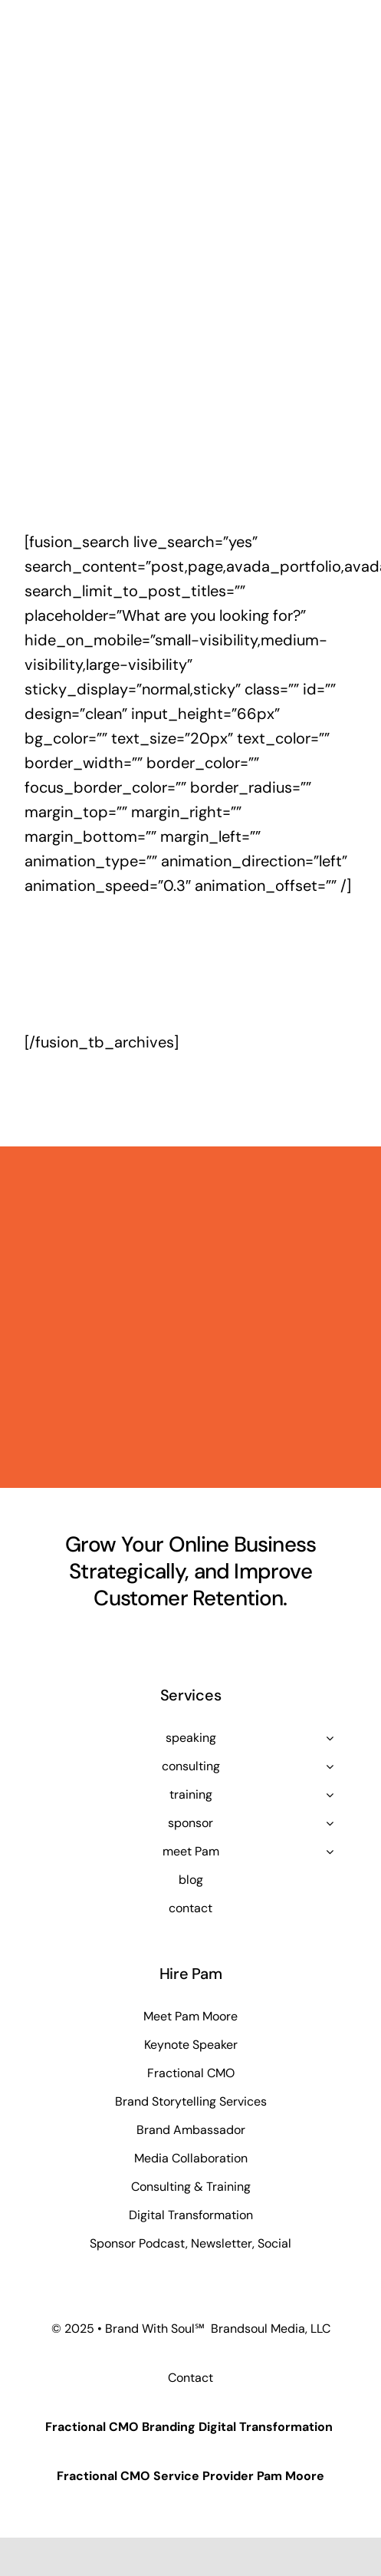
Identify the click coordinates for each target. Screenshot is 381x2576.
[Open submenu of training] (329, 1795)
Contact (190, 2378)
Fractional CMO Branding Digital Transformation (189, 2427)
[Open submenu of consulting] (329, 1766)
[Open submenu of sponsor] (329, 1823)
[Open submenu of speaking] (329, 1738)
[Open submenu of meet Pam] (329, 1851)
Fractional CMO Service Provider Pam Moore (190, 2476)
